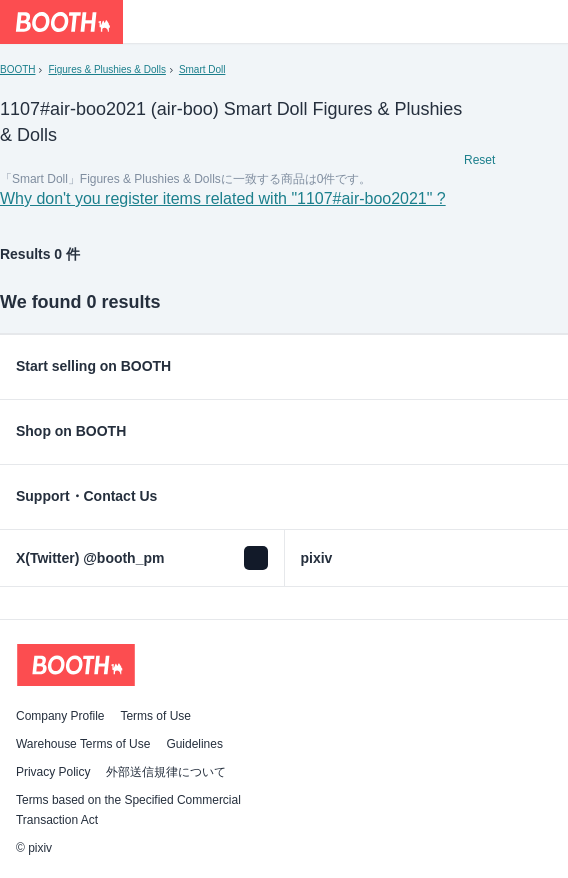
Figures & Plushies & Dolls (106, 69)
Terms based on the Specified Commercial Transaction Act (128, 810)
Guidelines (194, 744)
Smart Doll (202, 69)
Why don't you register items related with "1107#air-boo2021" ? (223, 198)
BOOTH (17, 69)
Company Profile (60, 716)
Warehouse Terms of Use (83, 744)
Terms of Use (155, 716)
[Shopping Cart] (546, 22)
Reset (479, 160)
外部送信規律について (166, 772)
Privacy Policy (53, 772)
